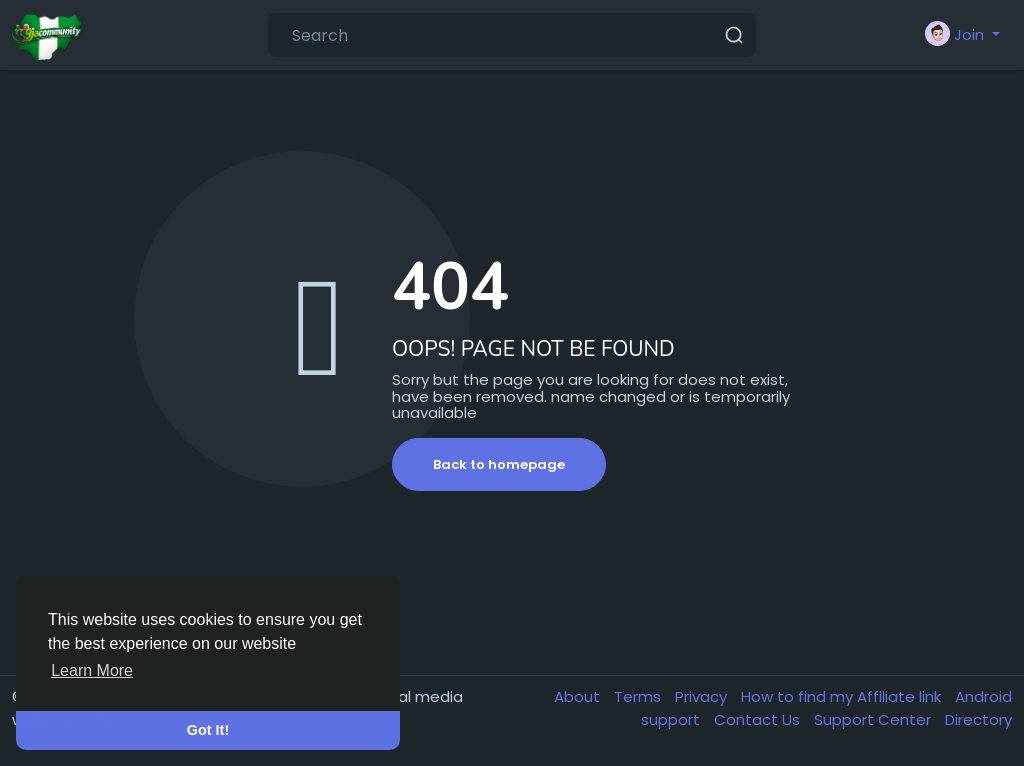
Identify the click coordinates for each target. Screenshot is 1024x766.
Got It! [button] (208, 730)
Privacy (703, 696)
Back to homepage (499, 464)
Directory (978, 719)
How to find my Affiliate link (843, 696)
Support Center (874, 719)
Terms (639, 696)
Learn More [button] (92, 670)
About (579, 696)
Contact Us (759, 719)
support (672, 719)
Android (983, 696)
